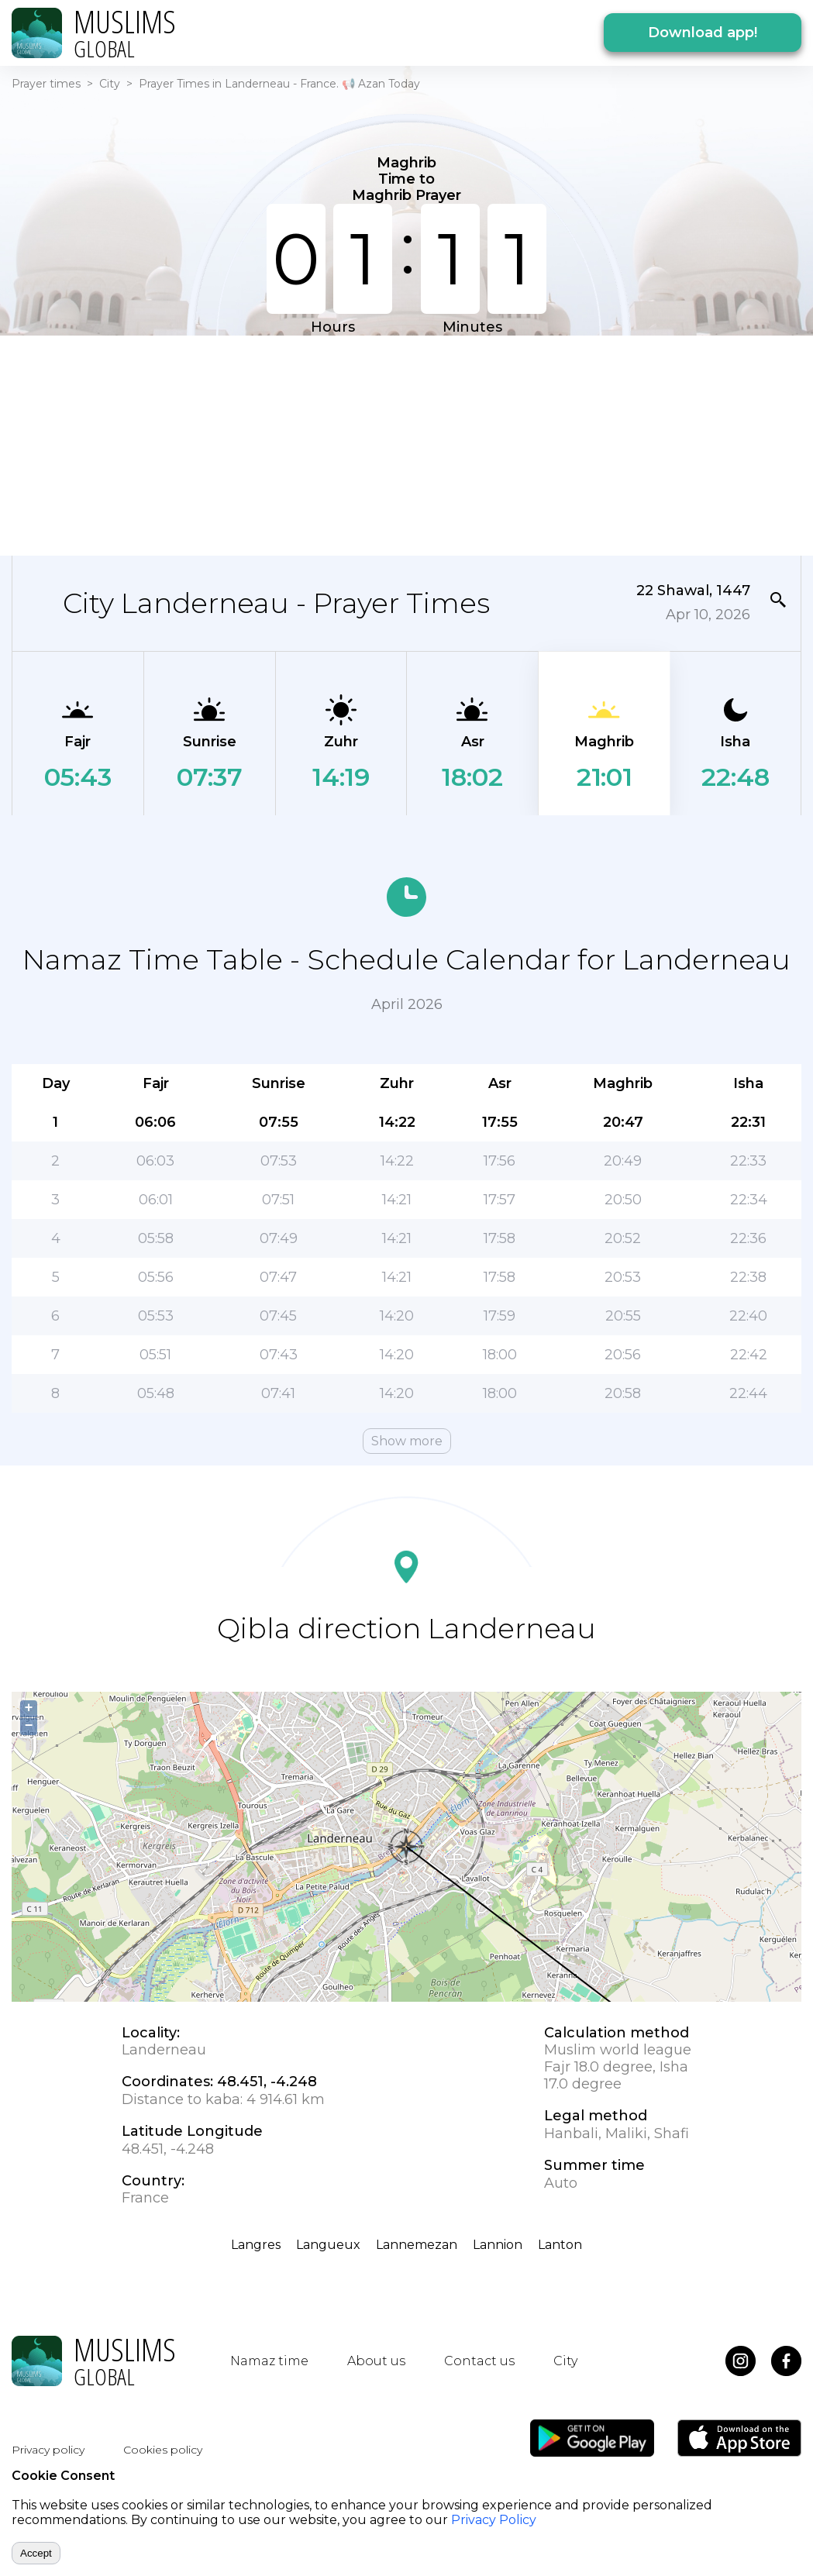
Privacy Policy (493, 2519)
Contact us (479, 2361)
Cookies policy (162, 2450)
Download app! (702, 32)
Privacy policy (48, 2450)
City (109, 84)
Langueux (328, 2244)
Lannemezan (416, 2244)
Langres (256, 2244)
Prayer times (46, 84)
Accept (36, 2553)
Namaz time (269, 2361)
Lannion (497, 2244)
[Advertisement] (397, 444)
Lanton (560, 2244)
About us (376, 2361)
